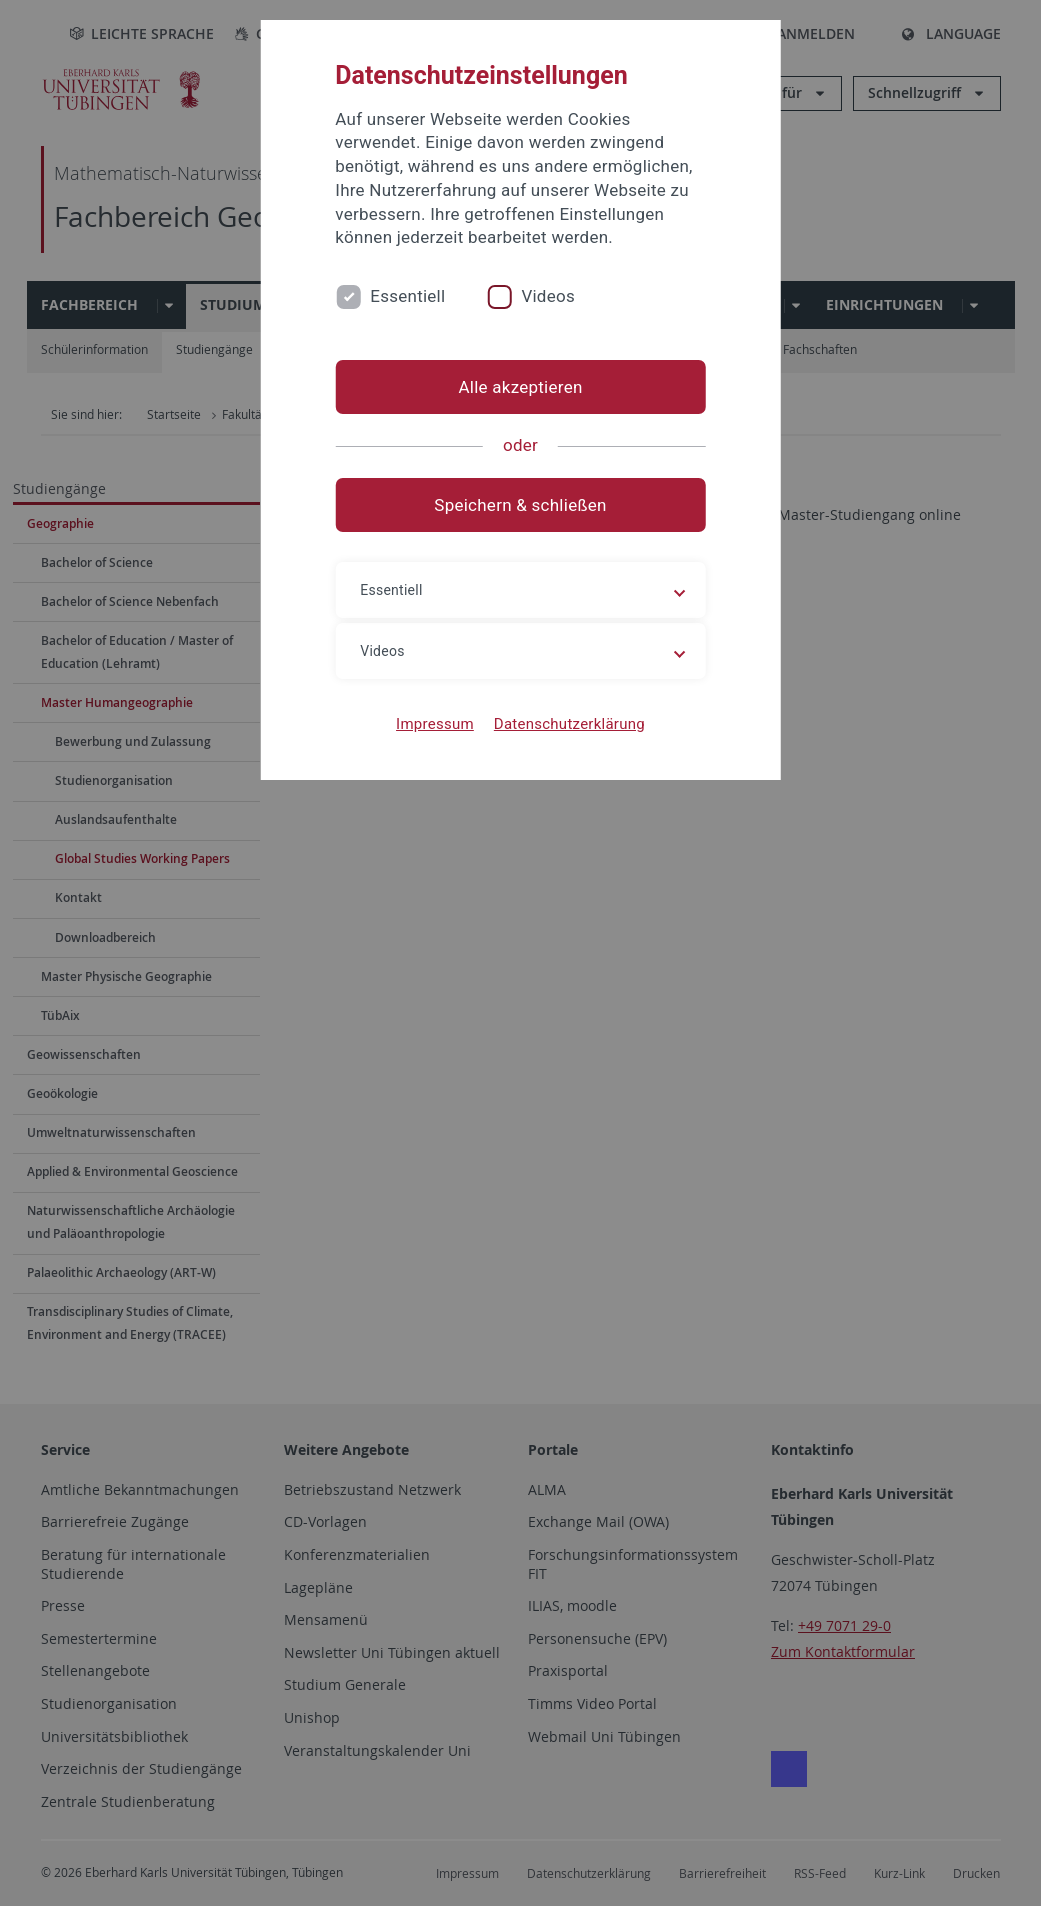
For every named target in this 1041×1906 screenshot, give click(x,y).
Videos (548, 296)
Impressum (435, 724)
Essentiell (407, 296)
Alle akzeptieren (520, 387)
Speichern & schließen (520, 505)
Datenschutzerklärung (569, 724)
